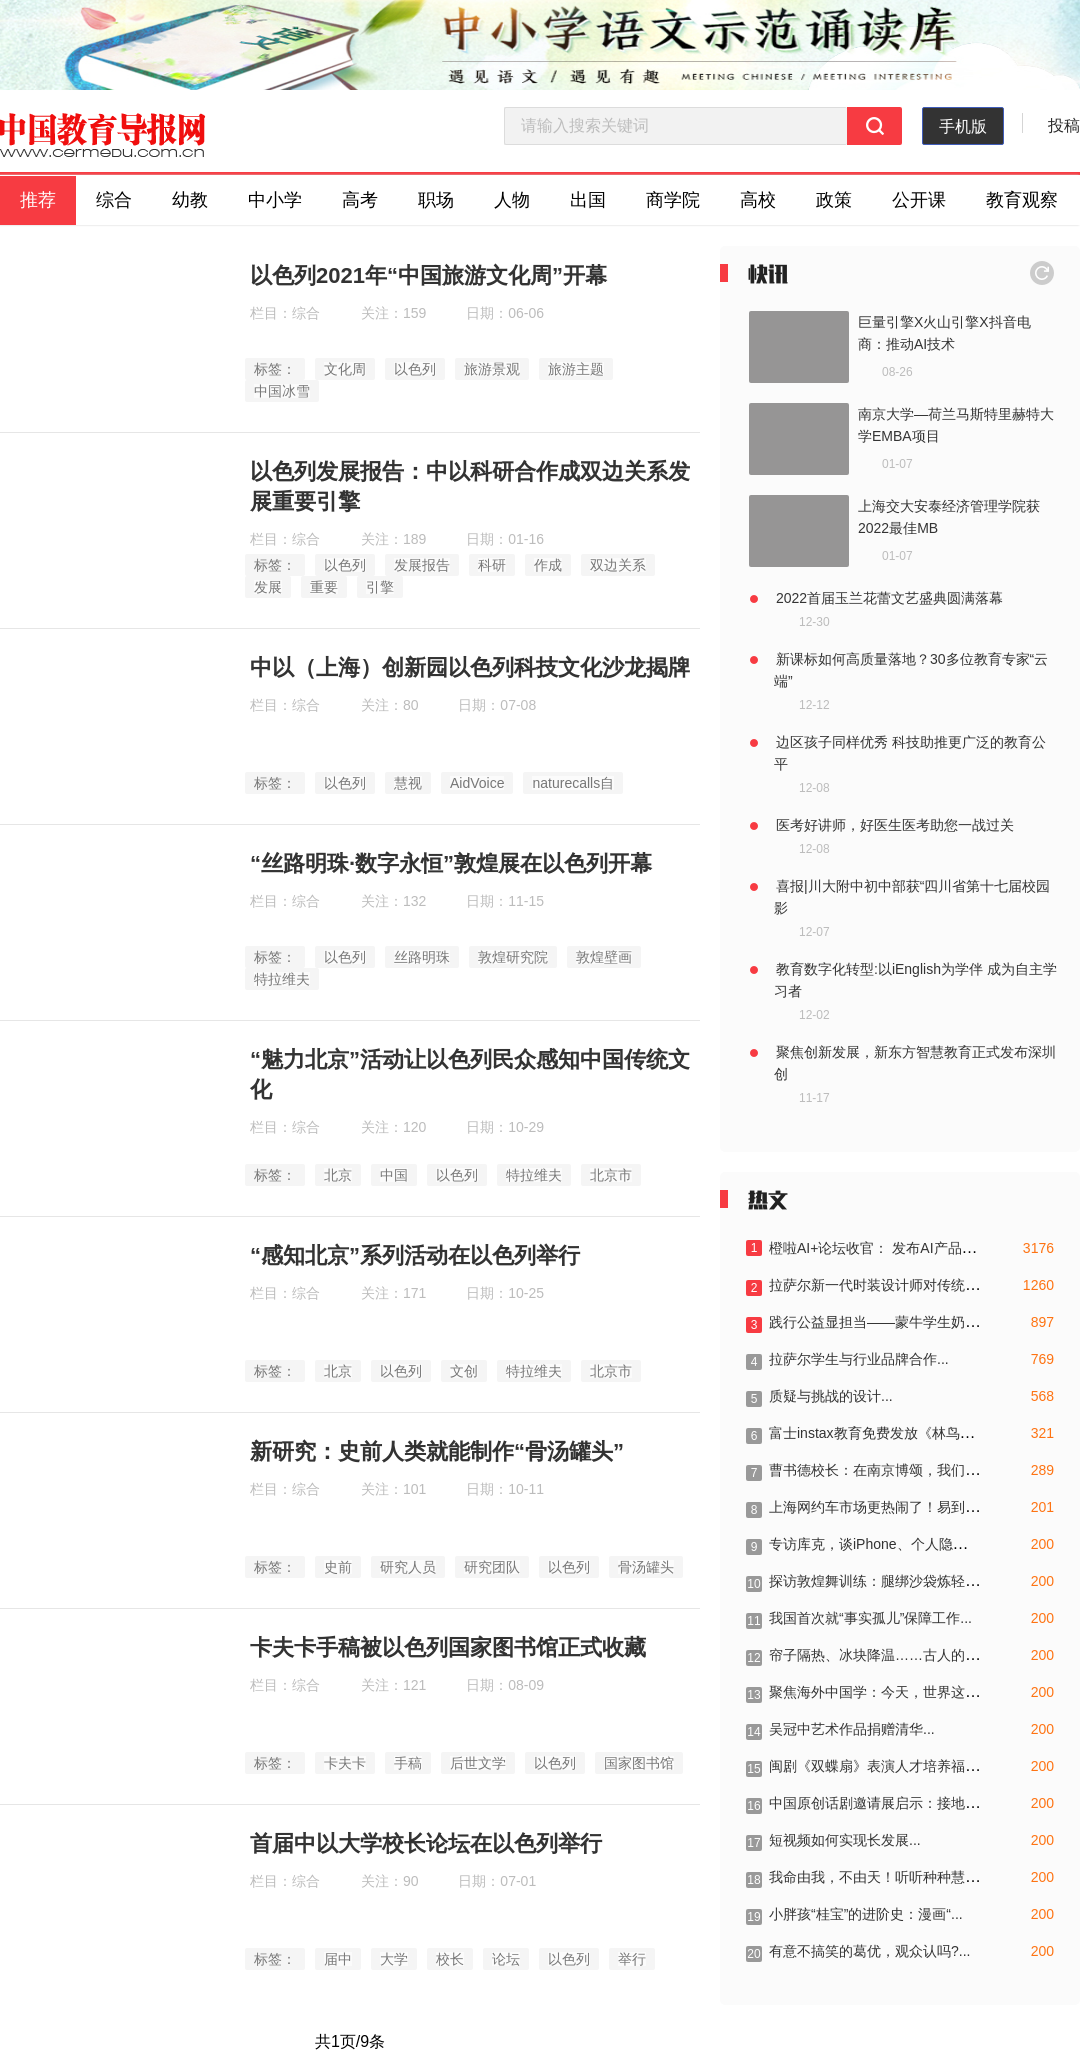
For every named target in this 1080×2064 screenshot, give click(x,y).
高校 (758, 200)
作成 (548, 565)
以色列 (415, 369)
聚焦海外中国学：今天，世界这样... (880, 1692)
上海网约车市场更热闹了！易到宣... (880, 1507)
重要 (324, 587)
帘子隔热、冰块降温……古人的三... (880, 1655)
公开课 (919, 200)
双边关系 (618, 565)
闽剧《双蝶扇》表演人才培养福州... (880, 1766)
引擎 (380, 587)
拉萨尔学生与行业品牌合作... (859, 1359)
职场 (436, 200)
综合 (114, 200)
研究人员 (408, 1567)
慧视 (408, 783)
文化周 (345, 369)
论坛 (506, 1959)
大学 (394, 1959)
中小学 (275, 200)
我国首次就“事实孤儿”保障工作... (870, 1618)
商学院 (673, 200)
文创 (464, 1371)
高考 (360, 200)
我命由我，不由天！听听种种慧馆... (880, 1877)
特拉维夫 (282, 979)
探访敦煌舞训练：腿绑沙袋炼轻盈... (880, 1581)
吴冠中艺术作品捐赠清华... (852, 1729)
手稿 (408, 1763)
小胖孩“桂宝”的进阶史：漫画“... (866, 1914)
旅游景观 (492, 369)
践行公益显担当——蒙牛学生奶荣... (880, 1322)
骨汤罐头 (646, 1567)
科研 (492, 565)
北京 (338, 1175)
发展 (268, 587)
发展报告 (422, 565)
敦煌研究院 (513, 957)
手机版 (963, 126)
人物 (512, 200)
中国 (394, 1175)
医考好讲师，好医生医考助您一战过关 (895, 825)
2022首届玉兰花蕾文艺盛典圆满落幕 (889, 598)
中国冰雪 (282, 391)
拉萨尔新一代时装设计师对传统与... (880, 1285)
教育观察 (1022, 200)
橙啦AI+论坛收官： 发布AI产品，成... (885, 1248)
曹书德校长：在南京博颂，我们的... (880, 1470)
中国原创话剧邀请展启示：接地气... (880, 1803)
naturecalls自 (573, 783)
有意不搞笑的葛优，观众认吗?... (869, 1951)
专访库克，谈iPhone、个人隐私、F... (884, 1544)
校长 (450, 1959)
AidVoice (477, 783)
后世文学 (478, 1763)
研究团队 (492, 1567)
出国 (588, 200)
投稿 (1064, 125)
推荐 (38, 200)
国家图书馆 (639, 1763)
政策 (834, 200)
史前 (338, 1567)
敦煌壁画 (604, 957)
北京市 (611, 1175)
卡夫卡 (345, 1763)
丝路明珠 (422, 957)
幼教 (190, 200)
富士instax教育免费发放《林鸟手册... (884, 1433)
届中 (338, 1959)
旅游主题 (576, 369)
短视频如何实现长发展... (845, 1840)
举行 (632, 1959)
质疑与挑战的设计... (831, 1396)
